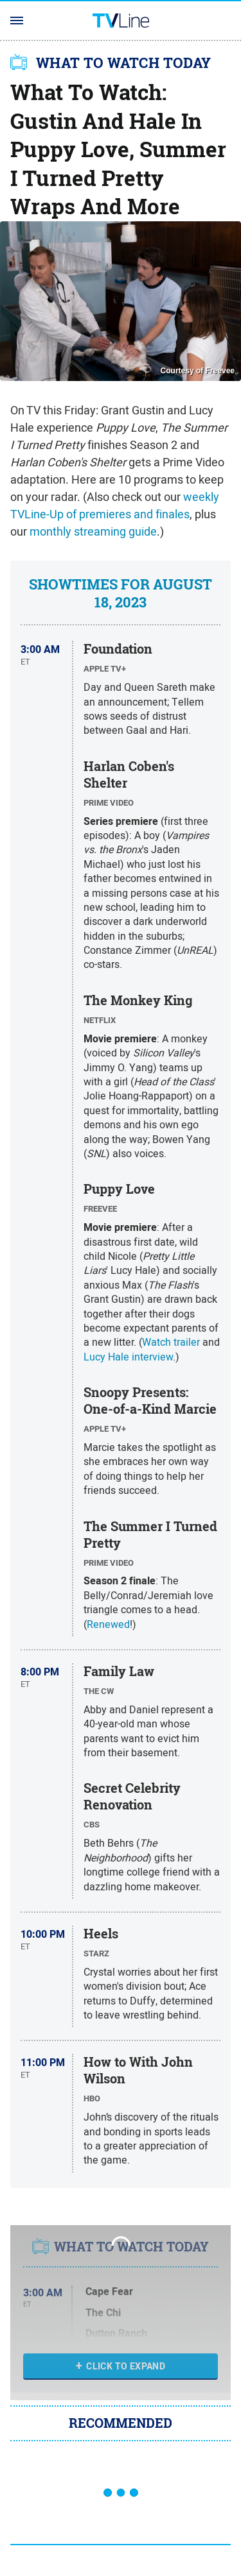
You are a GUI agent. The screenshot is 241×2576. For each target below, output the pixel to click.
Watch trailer (171, 1342)
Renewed (108, 1624)
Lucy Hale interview (128, 1357)
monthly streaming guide (93, 531)
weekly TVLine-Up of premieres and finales (114, 505)
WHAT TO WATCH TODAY (123, 62)
